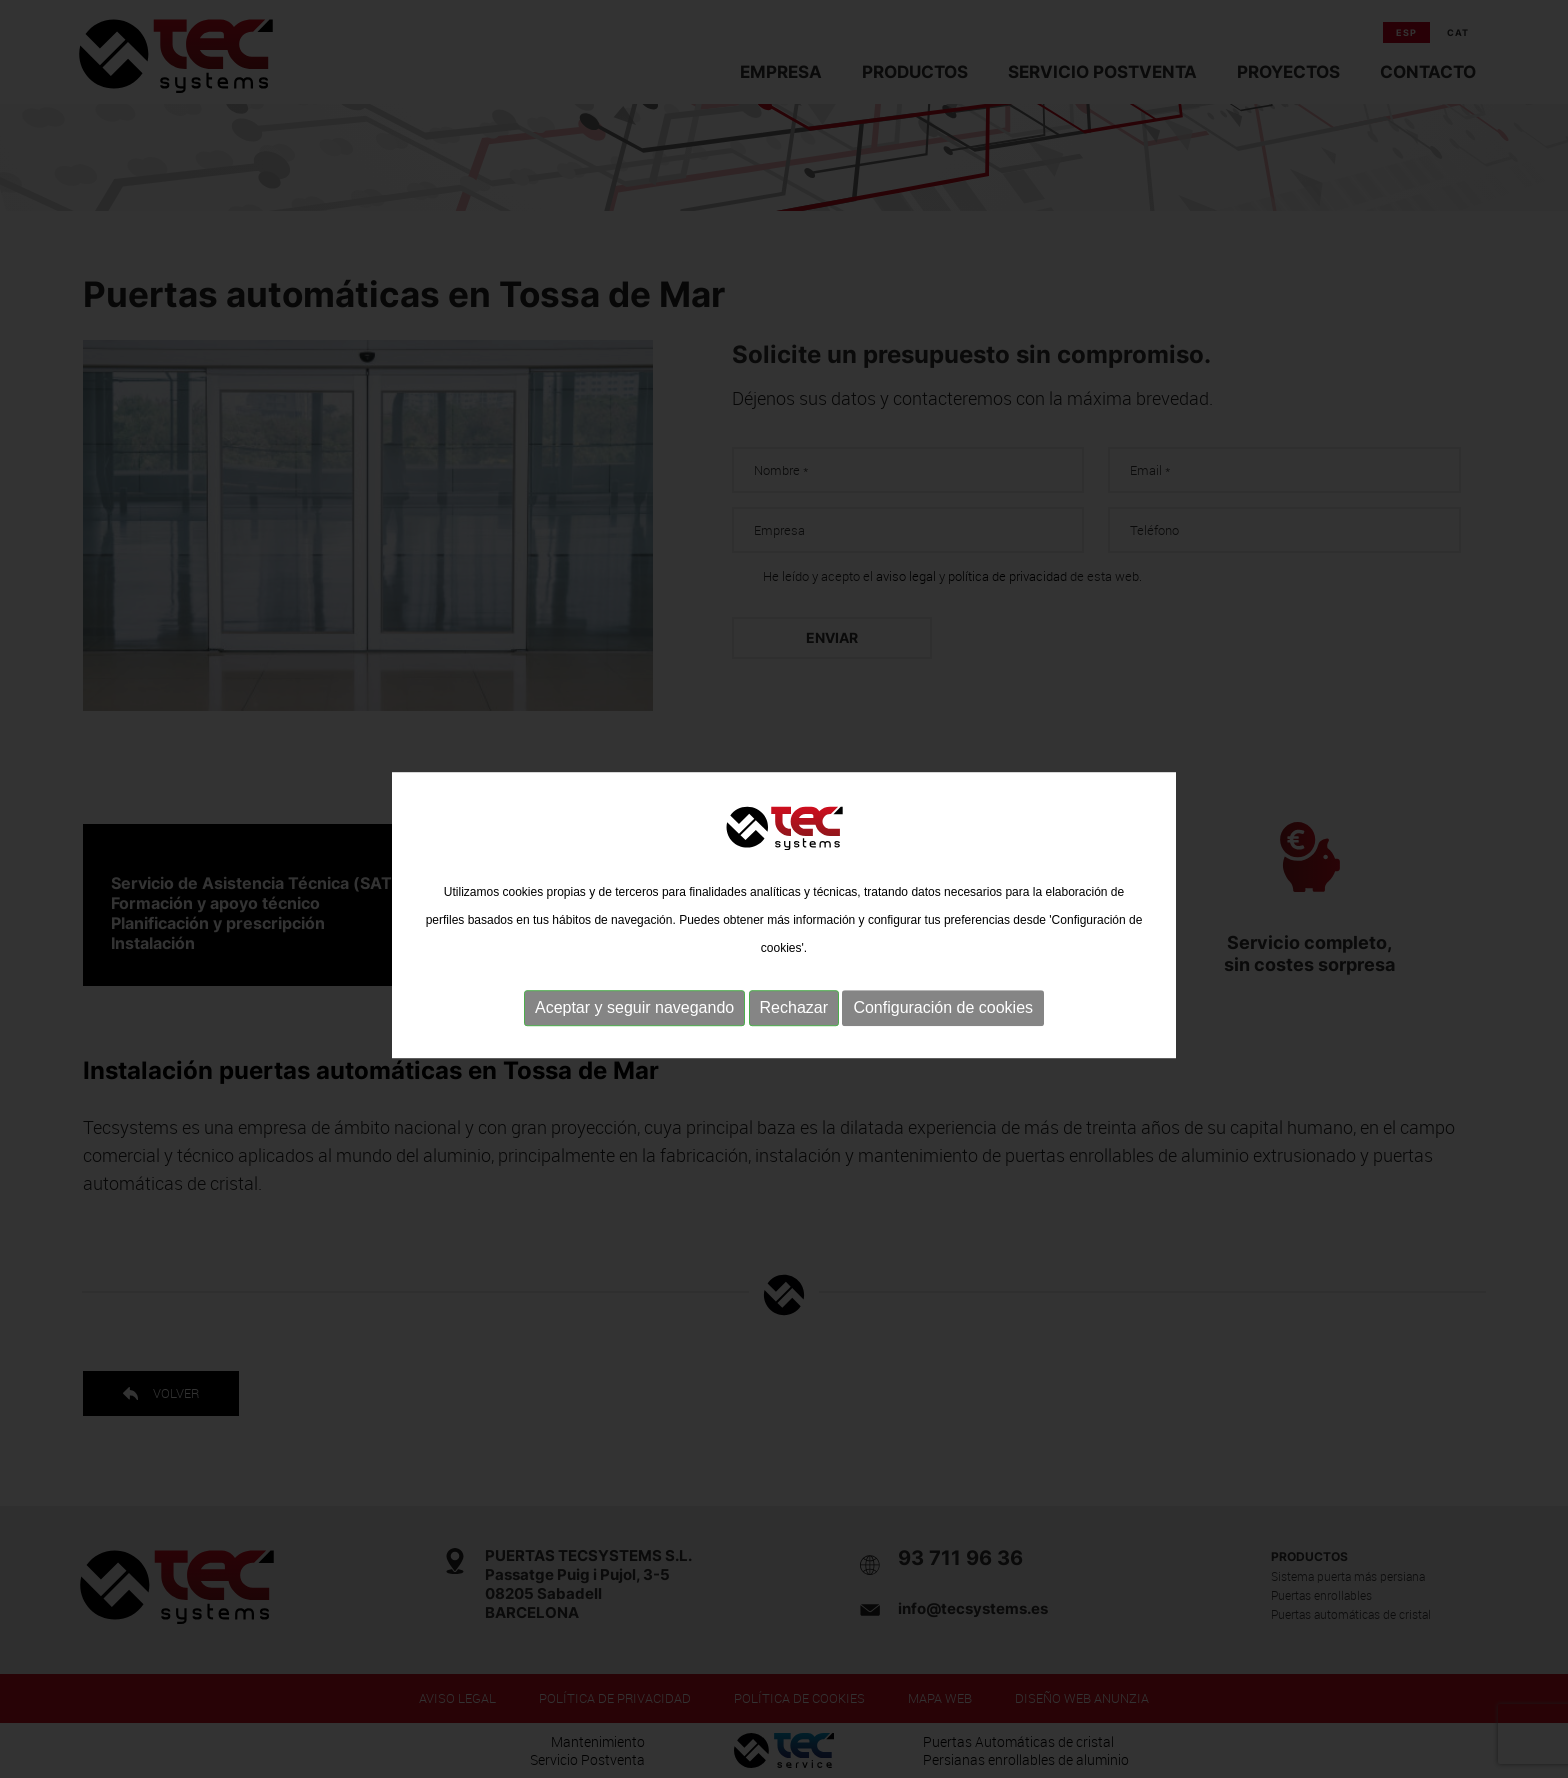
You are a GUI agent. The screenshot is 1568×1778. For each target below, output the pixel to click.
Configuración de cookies (943, 1025)
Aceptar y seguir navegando (634, 1025)
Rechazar (794, 1025)
